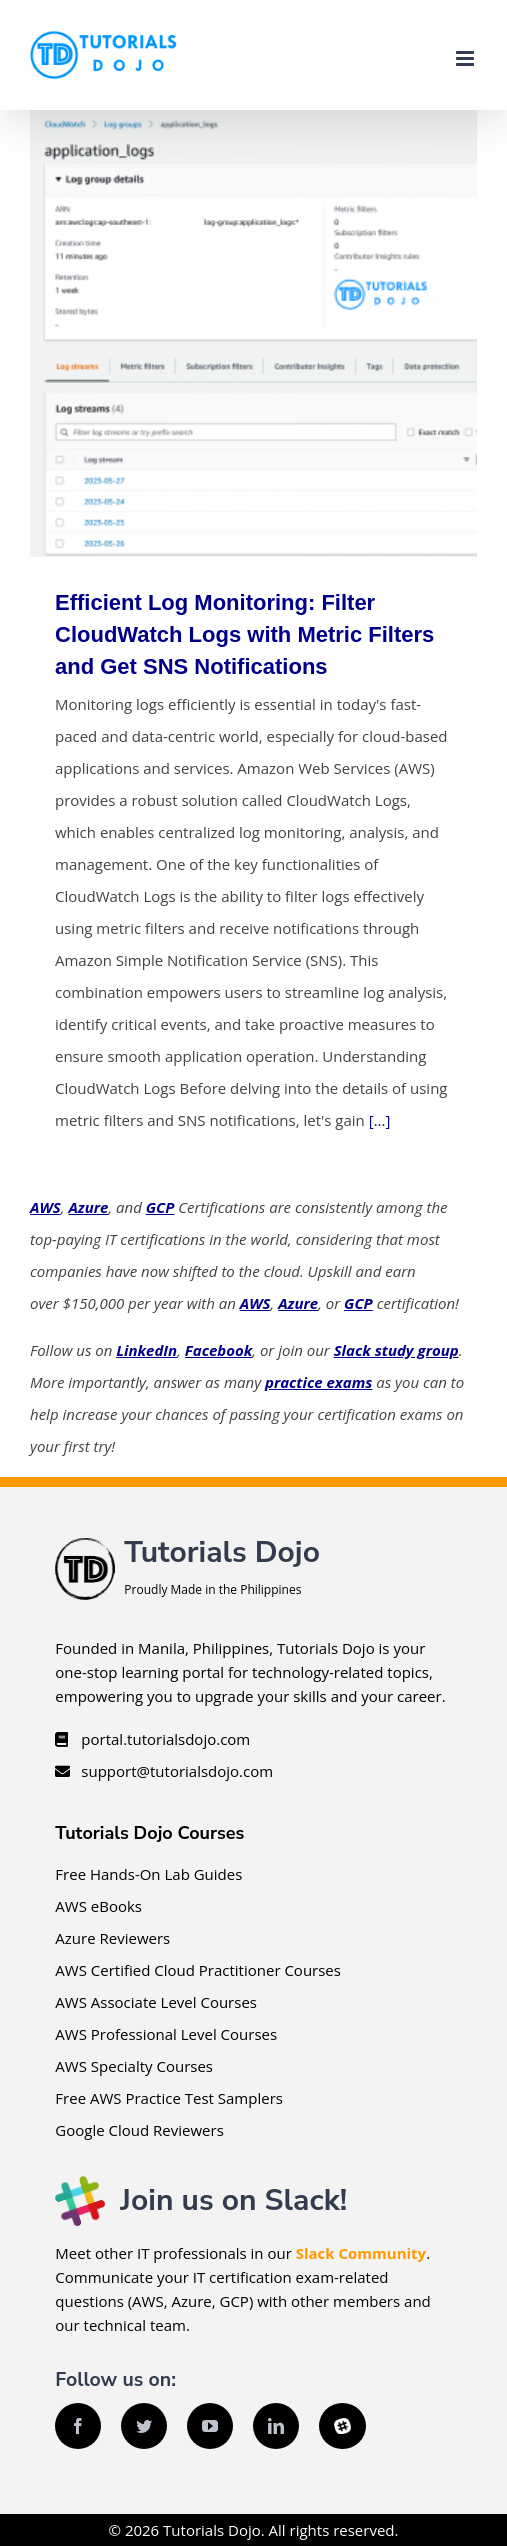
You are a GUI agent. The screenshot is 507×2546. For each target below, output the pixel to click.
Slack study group (396, 1350)
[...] (380, 1120)
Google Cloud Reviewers (139, 2130)
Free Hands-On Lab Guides (148, 1874)
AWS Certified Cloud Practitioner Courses (198, 1970)
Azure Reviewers (112, 1938)
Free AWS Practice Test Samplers (169, 2098)
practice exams (318, 1382)
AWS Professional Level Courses (166, 2034)
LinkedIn (146, 1350)
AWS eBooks (98, 1906)
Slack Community (361, 2253)
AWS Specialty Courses (134, 2066)
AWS (45, 1207)
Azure (88, 1207)
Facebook (218, 1350)
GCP (160, 1207)
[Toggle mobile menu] (466, 58)
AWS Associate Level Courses (156, 2002)
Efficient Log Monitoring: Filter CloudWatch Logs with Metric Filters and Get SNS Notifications (244, 634)
